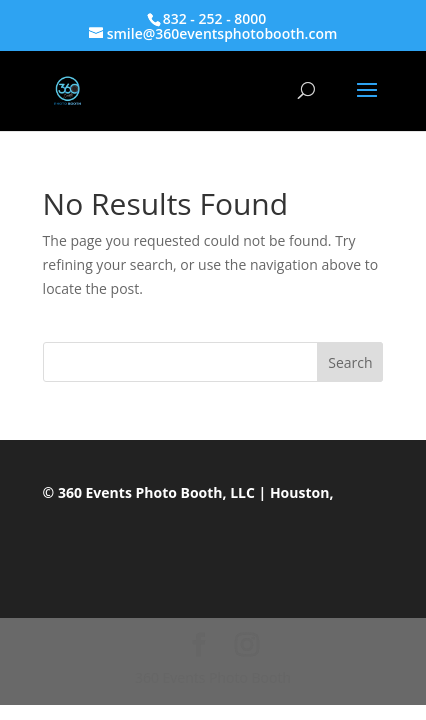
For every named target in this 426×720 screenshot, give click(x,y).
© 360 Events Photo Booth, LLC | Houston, (188, 492)
